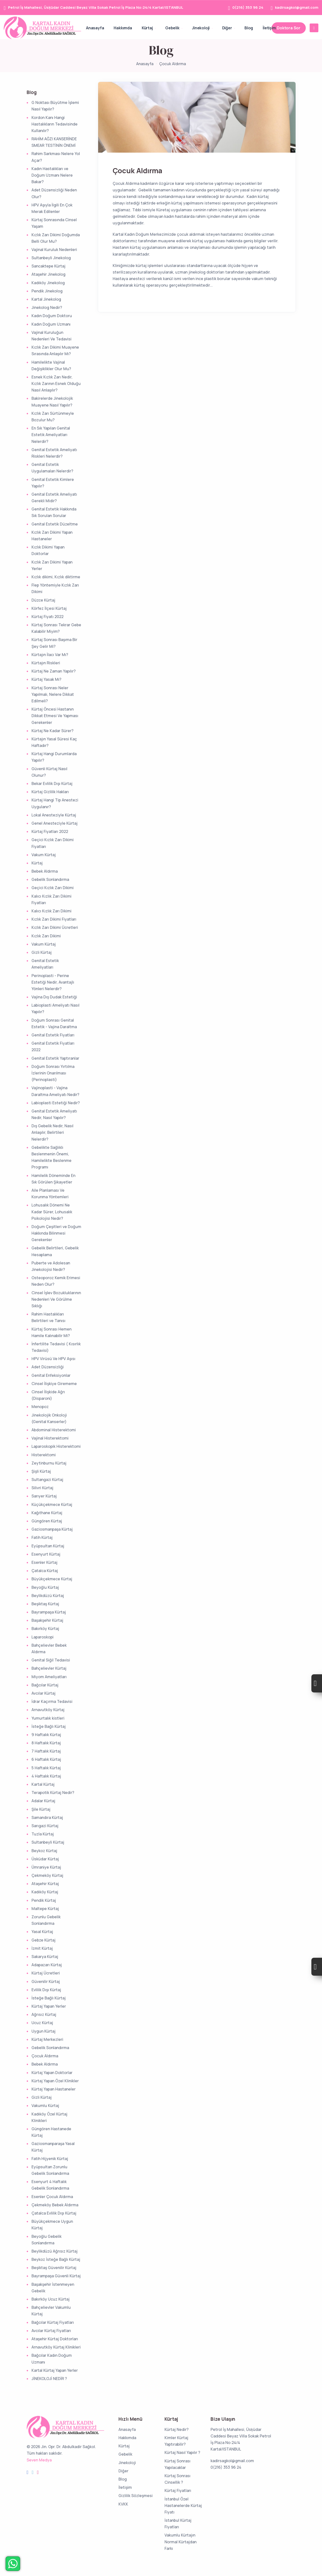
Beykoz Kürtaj (44, 1850)
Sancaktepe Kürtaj (48, 266)
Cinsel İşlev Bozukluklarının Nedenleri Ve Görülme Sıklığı (56, 1299)
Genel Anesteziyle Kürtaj (54, 823)
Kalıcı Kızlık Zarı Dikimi (51, 911)
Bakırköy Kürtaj (45, 1628)
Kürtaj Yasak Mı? (46, 679)
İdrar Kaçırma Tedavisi (51, 1701)
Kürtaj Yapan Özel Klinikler (55, 2080)
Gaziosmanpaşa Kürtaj (52, 1529)
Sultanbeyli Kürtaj (47, 1842)
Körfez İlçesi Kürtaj (49, 608)
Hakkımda (123, 28)
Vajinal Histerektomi (50, 1438)
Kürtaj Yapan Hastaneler (53, 2089)
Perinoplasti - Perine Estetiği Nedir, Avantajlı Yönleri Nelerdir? (52, 982)
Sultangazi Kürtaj (47, 1479)
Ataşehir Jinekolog (48, 274)
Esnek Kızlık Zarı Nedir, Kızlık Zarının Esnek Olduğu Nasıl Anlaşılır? (56, 383)
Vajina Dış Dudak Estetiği (54, 997)
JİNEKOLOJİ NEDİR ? (49, 2378)
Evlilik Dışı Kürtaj (46, 1989)
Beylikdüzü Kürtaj (47, 1595)
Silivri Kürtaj (42, 1487)
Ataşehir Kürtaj (45, 1883)
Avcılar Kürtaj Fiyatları (51, 2330)
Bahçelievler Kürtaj (48, 1668)
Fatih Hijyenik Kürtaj (49, 2158)
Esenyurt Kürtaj (45, 1554)
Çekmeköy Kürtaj (47, 1875)
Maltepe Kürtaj (45, 1908)
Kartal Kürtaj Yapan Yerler (54, 2370)
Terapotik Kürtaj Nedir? (52, 1792)
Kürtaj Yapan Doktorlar (51, 2072)
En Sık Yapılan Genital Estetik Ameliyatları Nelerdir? (50, 434)
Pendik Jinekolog (47, 291)
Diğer (228, 28)
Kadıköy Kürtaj (44, 1892)
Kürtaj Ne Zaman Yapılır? (53, 671)
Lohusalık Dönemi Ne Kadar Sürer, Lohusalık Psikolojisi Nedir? (51, 1211)
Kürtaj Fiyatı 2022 (47, 616)
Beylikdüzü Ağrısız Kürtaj (54, 2251)
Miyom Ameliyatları (49, 1676)
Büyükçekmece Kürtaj (51, 1579)
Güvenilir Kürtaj (45, 1981)
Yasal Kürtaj (42, 1931)
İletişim (269, 28)
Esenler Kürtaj (44, 1562)
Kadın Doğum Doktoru (51, 315)
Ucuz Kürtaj (42, 2022)
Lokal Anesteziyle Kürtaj (53, 815)
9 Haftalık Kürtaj (46, 1734)
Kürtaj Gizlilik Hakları (50, 791)
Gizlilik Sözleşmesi (135, 2495)
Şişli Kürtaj (41, 1471)
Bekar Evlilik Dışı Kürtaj (51, 783)
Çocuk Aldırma (44, 2056)
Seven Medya (39, 2460)
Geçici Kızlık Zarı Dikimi (52, 887)
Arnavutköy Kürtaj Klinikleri (56, 2347)
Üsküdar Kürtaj (45, 1859)
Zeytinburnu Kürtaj (48, 1463)
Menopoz (40, 1406)
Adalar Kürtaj (43, 1800)
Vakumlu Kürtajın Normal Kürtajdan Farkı (180, 2541)
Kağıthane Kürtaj (46, 1512)
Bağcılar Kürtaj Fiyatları (52, 2322)
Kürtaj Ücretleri (45, 1973)
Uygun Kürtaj (43, 2031)
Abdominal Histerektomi (53, 1430)
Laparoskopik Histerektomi (56, 1446)
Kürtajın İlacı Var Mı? (49, 654)
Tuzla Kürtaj (42, 1834)
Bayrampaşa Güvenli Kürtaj (56, 2275)
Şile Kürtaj (40, 1809)
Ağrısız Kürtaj (43, 2014)
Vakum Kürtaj (43, 854)
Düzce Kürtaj (43, 600)
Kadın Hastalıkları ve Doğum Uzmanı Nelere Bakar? (52, 175)
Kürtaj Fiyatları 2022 (49, 831)
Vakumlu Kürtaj (45, 2105)
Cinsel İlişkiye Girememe (54, 1383)
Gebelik (173, 28)
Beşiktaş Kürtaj (45, 1603)
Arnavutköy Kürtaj (47, 1709)
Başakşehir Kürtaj (47, 1620)
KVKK (123, 2504)
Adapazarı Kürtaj (46, 1964)
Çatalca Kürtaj (44, 1570)
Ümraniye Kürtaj (46, 1867)
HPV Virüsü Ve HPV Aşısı (53, 1358)
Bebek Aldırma (44, 871)
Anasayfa (95, 28)
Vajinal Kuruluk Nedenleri (54, 249)
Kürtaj (149, 28)
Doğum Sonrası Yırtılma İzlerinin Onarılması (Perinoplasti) (52, 1073)
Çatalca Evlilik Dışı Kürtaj (53, 2213)
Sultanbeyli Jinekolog (51, 257)
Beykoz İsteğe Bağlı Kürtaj (55, 2259)
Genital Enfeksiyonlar (51, 1375)
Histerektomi (43, 1454)
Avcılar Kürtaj (43, 1693)
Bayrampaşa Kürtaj (48, 1612)
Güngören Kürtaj (46, 1521)
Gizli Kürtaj (41, 952)
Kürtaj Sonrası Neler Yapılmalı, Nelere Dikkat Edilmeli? (52, 694)
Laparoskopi (42, 1637)
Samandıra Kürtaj (47, 1817)
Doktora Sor (288, 28)
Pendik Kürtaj (43, 1900)
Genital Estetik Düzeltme (54, 524)
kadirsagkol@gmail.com (296, 7)
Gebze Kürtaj (43, 1940)
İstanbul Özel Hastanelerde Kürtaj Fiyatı (183, 2505)
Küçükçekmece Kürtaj (51, 1504)
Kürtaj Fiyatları (178, 2490)
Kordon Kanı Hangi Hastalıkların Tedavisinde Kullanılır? (54, 124)
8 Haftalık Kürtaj (46, 1743)
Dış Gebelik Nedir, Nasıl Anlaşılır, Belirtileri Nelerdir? (52, 1132)
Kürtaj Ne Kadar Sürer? (52, 730)
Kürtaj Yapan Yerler (48, 2006)
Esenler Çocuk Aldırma (52, 2196)
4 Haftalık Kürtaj (46, 1776)
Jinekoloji (202, 28)
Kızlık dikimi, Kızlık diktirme (55, 576)
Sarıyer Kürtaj (44, 1496)
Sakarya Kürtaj (44, 1956)
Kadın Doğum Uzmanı (51, 324)
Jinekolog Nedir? (46, 307)
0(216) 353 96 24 (247, 7)
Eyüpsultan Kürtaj (47, 1546)
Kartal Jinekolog (46, 299)
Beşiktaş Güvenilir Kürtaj (53, 2267)
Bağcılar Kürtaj (44, 1685)
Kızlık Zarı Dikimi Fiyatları (53, 919)
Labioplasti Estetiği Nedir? (55, 1102)
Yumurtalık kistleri (47, 1718)
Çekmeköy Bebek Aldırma (54, 2205)
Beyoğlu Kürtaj (45, 1587)
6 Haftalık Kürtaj (46, 1759)
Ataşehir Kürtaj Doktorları (54, 2338)
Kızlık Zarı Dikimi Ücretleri (54, 927)
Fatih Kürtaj (42, 1537)
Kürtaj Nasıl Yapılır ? (182, 2452)
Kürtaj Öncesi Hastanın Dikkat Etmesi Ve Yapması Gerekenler (54, 715)
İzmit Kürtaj (42, 1948)
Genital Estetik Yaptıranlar (55, 1058)
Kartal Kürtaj (43, 1784)
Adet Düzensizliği (47, 1367)
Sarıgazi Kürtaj (44, 1825)
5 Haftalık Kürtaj (46, 1767)
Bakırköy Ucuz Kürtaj (50, 2299)
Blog (248, 28)
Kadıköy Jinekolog (48, 282)
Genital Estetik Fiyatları (52, 1035)
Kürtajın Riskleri (45, 663)
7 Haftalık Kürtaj (46, 1751)
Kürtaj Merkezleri (47, 2039)
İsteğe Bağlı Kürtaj (48, 1726)
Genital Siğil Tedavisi (50, 1660)
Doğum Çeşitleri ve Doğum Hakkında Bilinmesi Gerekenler (56, 1233)
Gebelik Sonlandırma (50, 879)
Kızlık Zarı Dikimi (46, 936)
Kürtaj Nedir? (176, 2429)
